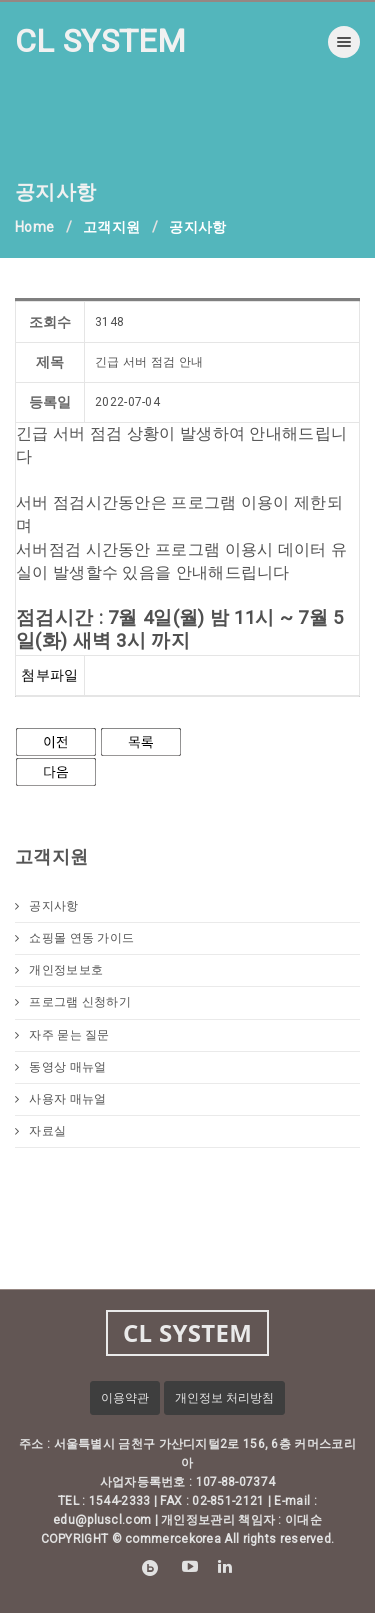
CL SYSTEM (101, 41)
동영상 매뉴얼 (60, 1067)
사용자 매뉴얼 (60, 1099)
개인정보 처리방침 (224, 1398)
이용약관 (125, 1398)
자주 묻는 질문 (62, 1035)
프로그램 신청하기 (73, 1002)
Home (34, 227)
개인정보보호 (59, 970)
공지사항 (47, 906)
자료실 (40, 1131)
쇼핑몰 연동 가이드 (74, 938)
